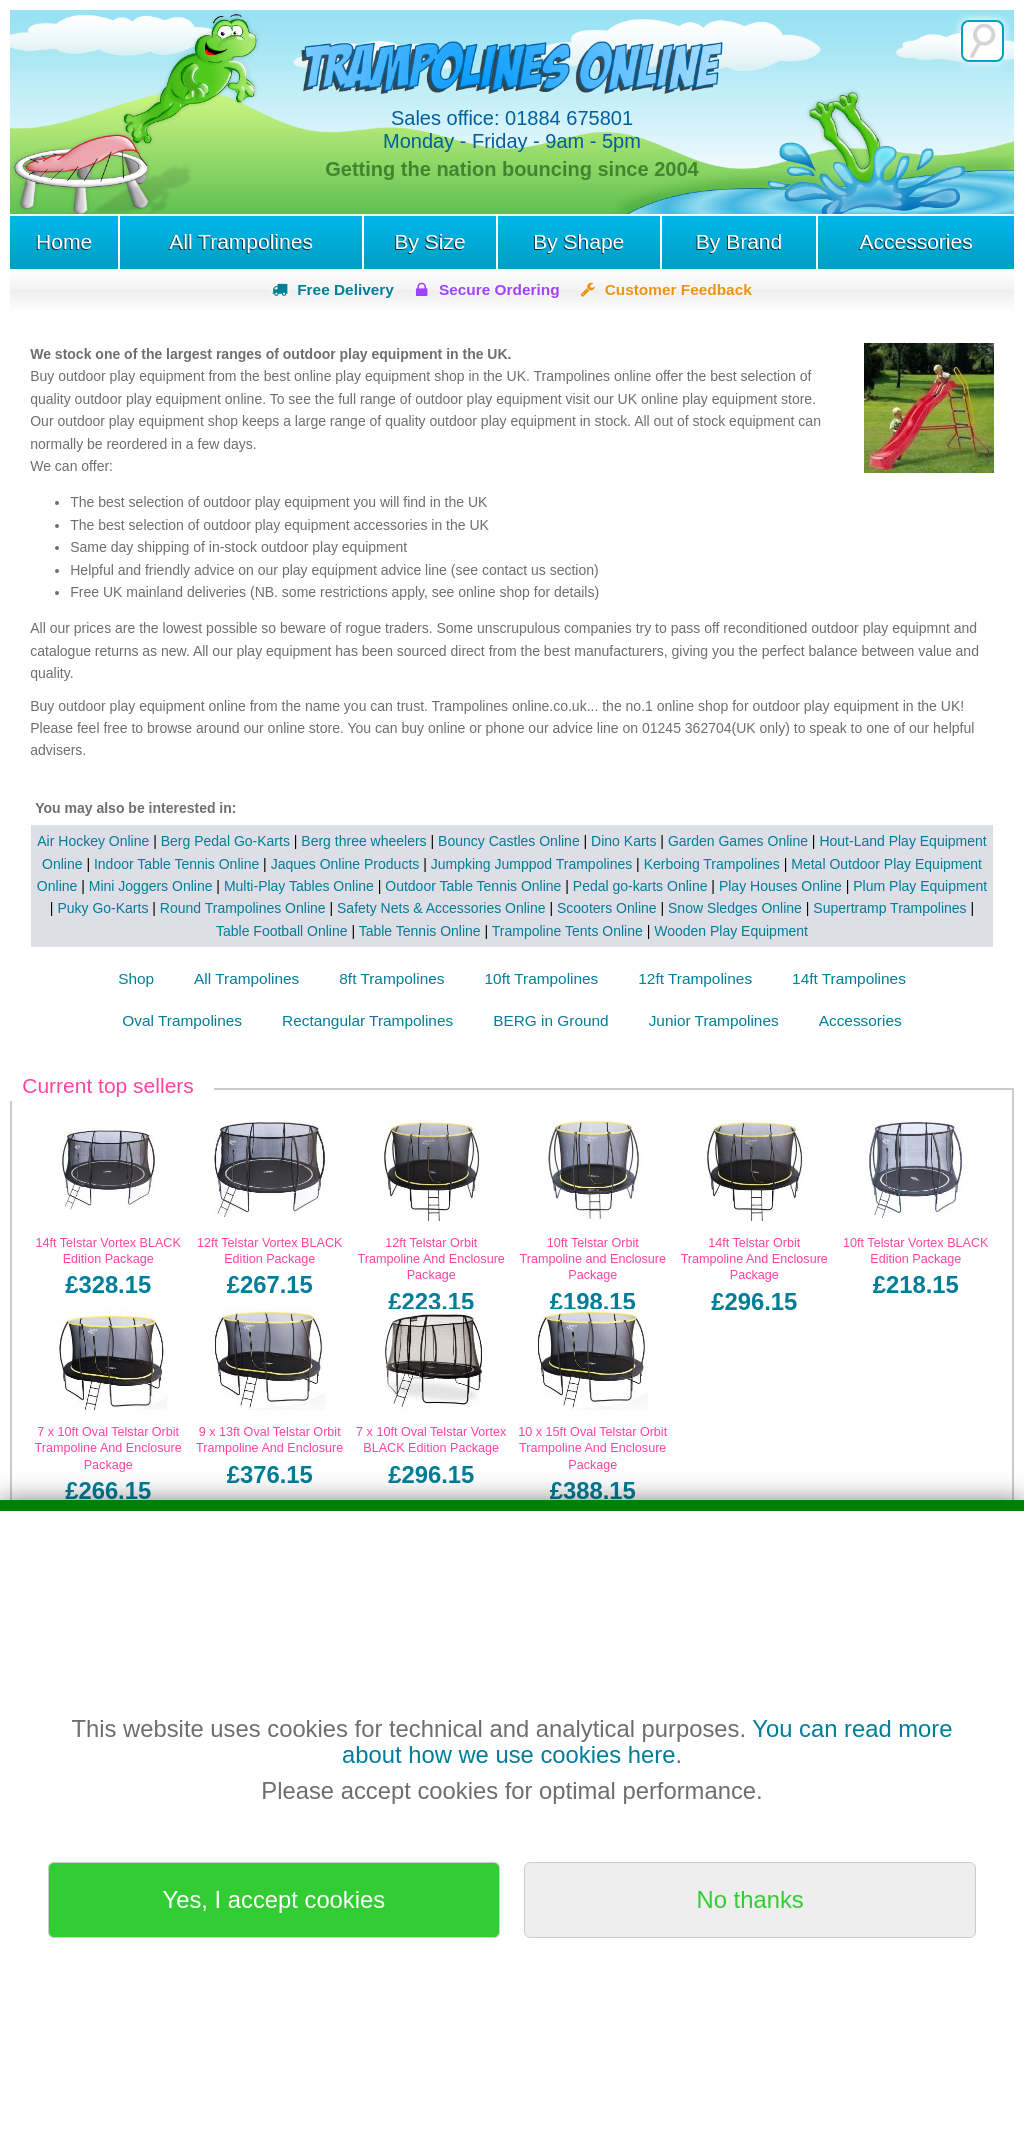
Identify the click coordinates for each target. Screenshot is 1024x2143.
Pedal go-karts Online (640, 886)
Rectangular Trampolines (367, 1020)
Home (64, 241)
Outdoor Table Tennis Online (473, 886)
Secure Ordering (499, 289)
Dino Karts (623, 841)
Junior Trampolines (714, 1020)
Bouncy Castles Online (509, 841)
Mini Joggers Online (151, 886)
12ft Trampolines (695, 978)
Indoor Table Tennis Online (176, 864)
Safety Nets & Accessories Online (441, 908)
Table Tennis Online (420, 931)
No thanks (750, 1899)
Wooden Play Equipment (731, 931)
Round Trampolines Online (243, 908)
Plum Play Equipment (920, 886)
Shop (136, 978)
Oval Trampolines (182, 1020)
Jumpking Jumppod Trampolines (532, 864)
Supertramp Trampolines (889, 908)
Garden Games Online (738, 841)
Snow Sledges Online (735, 908)
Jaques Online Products (345, 864)
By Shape (578, 241)
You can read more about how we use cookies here (647, 1741)
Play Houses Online (780, 886)
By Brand (739, 241)
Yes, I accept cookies (274, 1899)
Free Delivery (345, 289)
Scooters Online (607, 908)
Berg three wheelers (363, 841)
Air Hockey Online (93, 841)
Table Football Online (282, 931)
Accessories (915, 241)
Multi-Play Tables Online (299, 886)
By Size (429, 241)
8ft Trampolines (391, 978)
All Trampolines (241, 241)
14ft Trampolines (849, 978)
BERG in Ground (550, 1020)
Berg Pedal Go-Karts (225, 841)
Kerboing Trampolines (712, 864)
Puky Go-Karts (102, 908)
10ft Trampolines (542, 978)
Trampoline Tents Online (567, 931)
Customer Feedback (678, 289)
